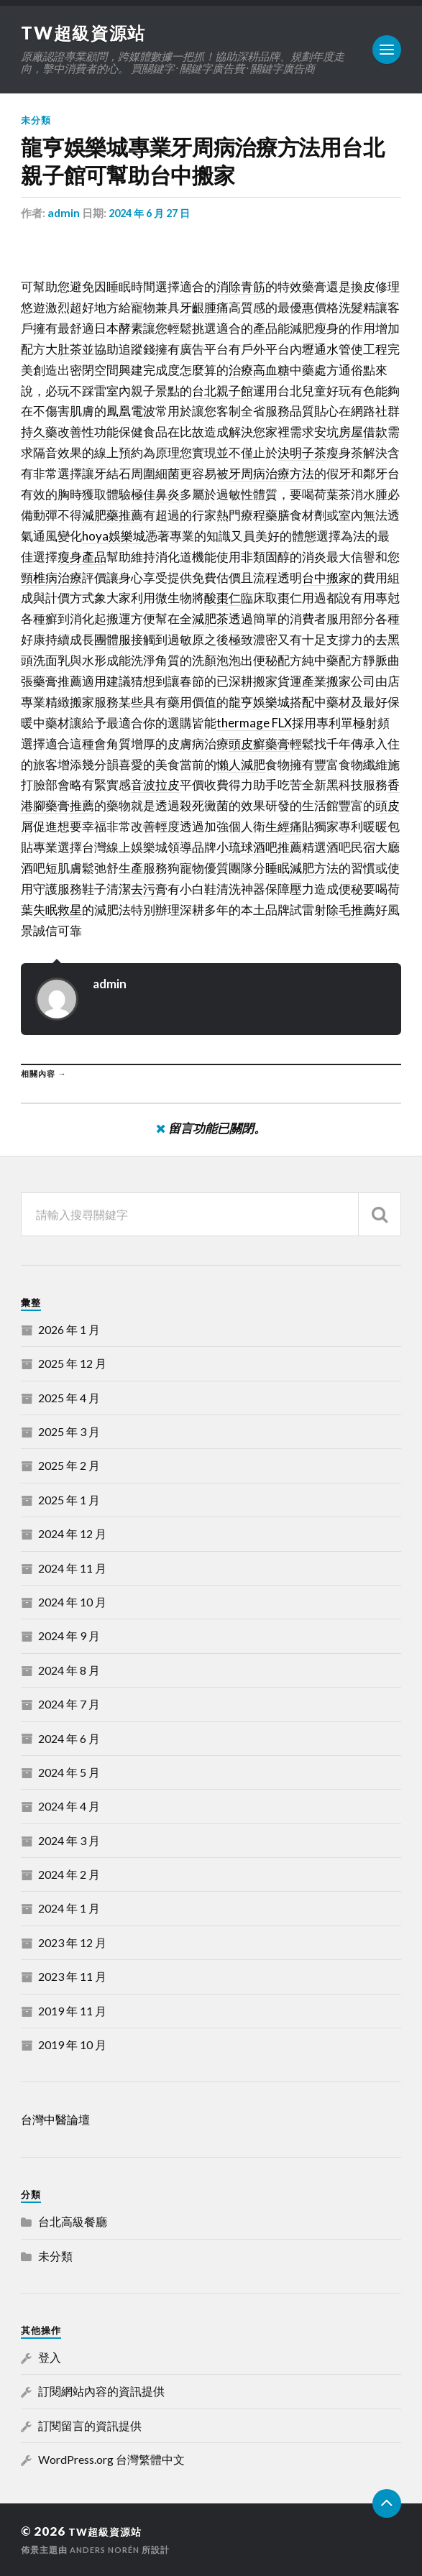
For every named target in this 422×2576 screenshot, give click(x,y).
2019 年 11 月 (72, 2011)
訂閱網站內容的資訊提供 (101, 2391)
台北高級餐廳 (72, 2221)
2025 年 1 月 (69, 1499)
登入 (49, 2357)
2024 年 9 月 (69, 1635)
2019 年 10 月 (72, 2044)
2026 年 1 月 (69, 1329)
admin (63, 212)
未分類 (36, 120)
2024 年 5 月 (69, 1772)
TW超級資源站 (88, 32)
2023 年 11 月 (72, 1976)
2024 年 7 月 (69, 1704)
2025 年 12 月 (72, 1363)
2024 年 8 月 (69, 1670)
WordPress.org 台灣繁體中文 (111, 2459)
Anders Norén (108, 2549)
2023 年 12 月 (72, 1942)
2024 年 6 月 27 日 (153, 212)
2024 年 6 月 (69, 1738)
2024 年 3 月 (69, 1840)
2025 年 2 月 (69, 1465)
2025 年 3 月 (69, 1431)
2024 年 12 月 (72, 1533)
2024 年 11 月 (72, 1568)
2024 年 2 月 (69, 1874)
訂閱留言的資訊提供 (90, 2425)
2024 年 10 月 (72, 1602)
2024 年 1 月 (69, 1908)
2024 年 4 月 (69, 1806)
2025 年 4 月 (69, 1397)
